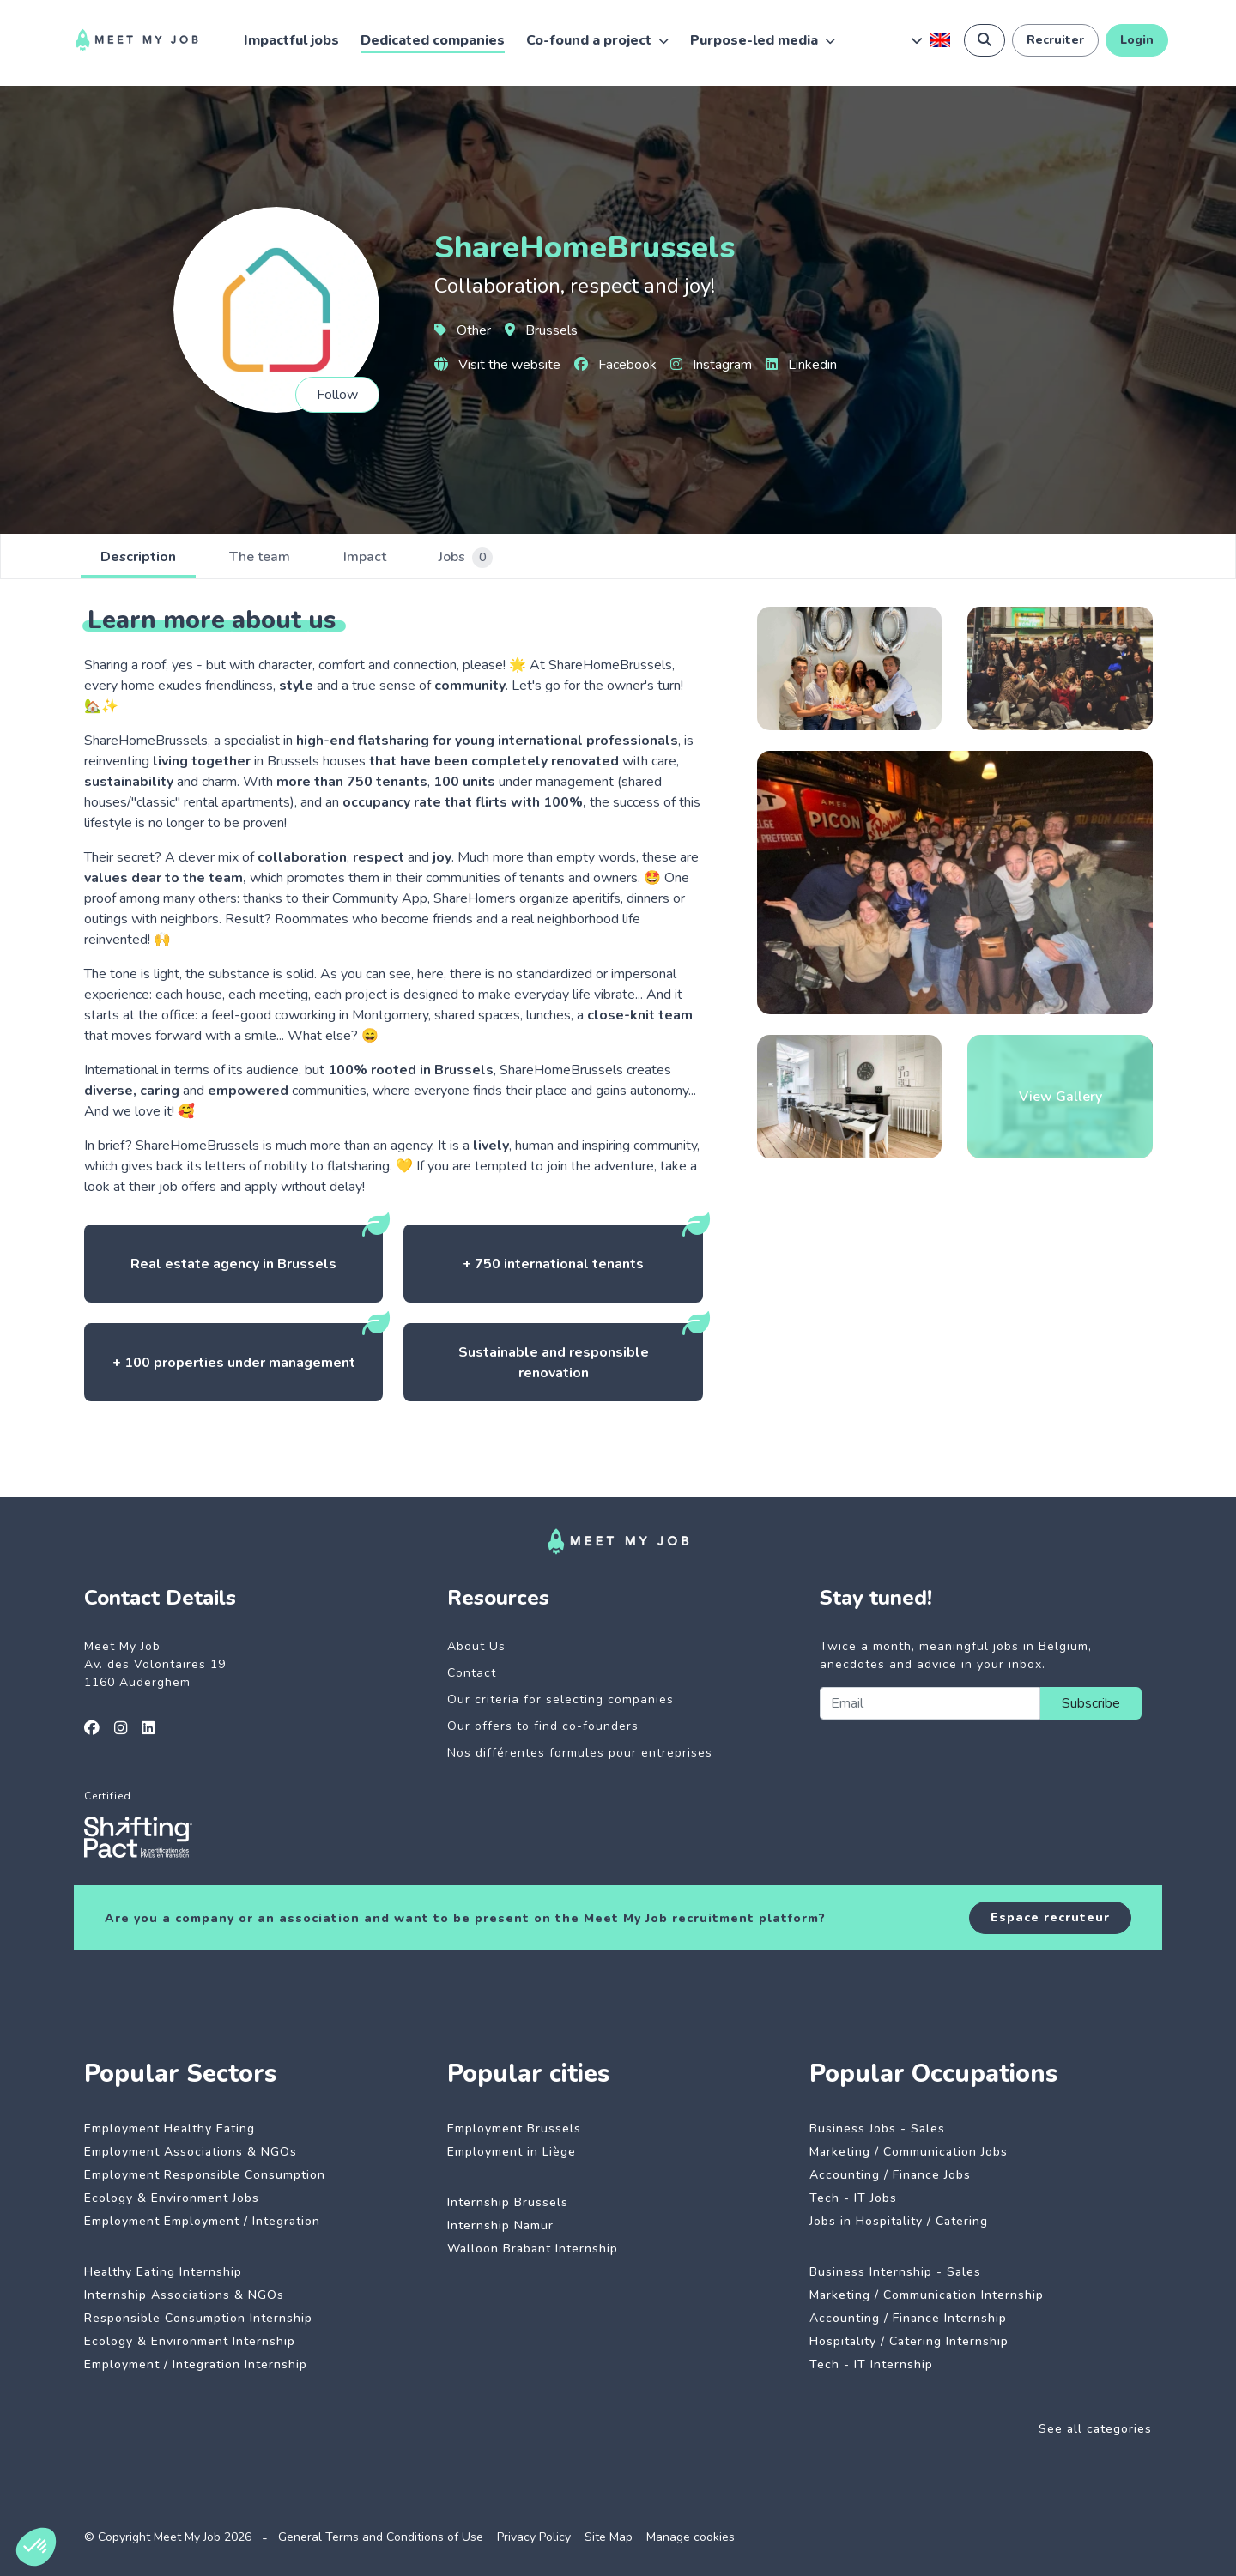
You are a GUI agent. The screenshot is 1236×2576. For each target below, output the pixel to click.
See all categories (1095, 2429)
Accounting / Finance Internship (908, 2318)
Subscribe (1091, 1703)
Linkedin (801, 364)
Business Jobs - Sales (877, 2128)
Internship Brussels (507, 2202)
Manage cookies (690, 2537)
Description (139, 557)
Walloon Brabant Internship (532, 2248)
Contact (471, 1673)
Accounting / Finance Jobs (890, 2175)
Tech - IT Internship (871, 2364)
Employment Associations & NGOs (190, 2152)
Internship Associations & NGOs (184, 2295)
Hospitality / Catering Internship (909, 2341)
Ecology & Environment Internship (189, 2341)
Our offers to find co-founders (543, 1726)
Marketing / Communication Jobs (908, 2152)
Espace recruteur (1050, 1917)
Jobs (473, 557)
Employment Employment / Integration (202, 2221)
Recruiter (1055, 40)
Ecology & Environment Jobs (171, 2198)
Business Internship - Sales (895, 2272)
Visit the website (497, 364)
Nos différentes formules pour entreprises (579, 1753)
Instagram (711, 364)
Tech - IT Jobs (853, 2198)
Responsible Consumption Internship (198, 2318)
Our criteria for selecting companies (560, 1699)
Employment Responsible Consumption (204, 2175)
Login (1137, 40)
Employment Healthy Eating (169, 2128)
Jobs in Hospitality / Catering (898, 2221)
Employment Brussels (514, 2128)
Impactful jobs (291, 40)
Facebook (615, 364)
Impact (369, 557)
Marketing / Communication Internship (926, 2295)
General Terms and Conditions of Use (380, 2537)
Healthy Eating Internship (163, 2272)
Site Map (609, 2537)
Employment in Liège (511, 2152)
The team (263, 557)
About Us (476, 1646)
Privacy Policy (534, 2537)
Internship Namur (500, 2225)
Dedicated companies (432, 40)
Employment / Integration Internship (195, 2364)
